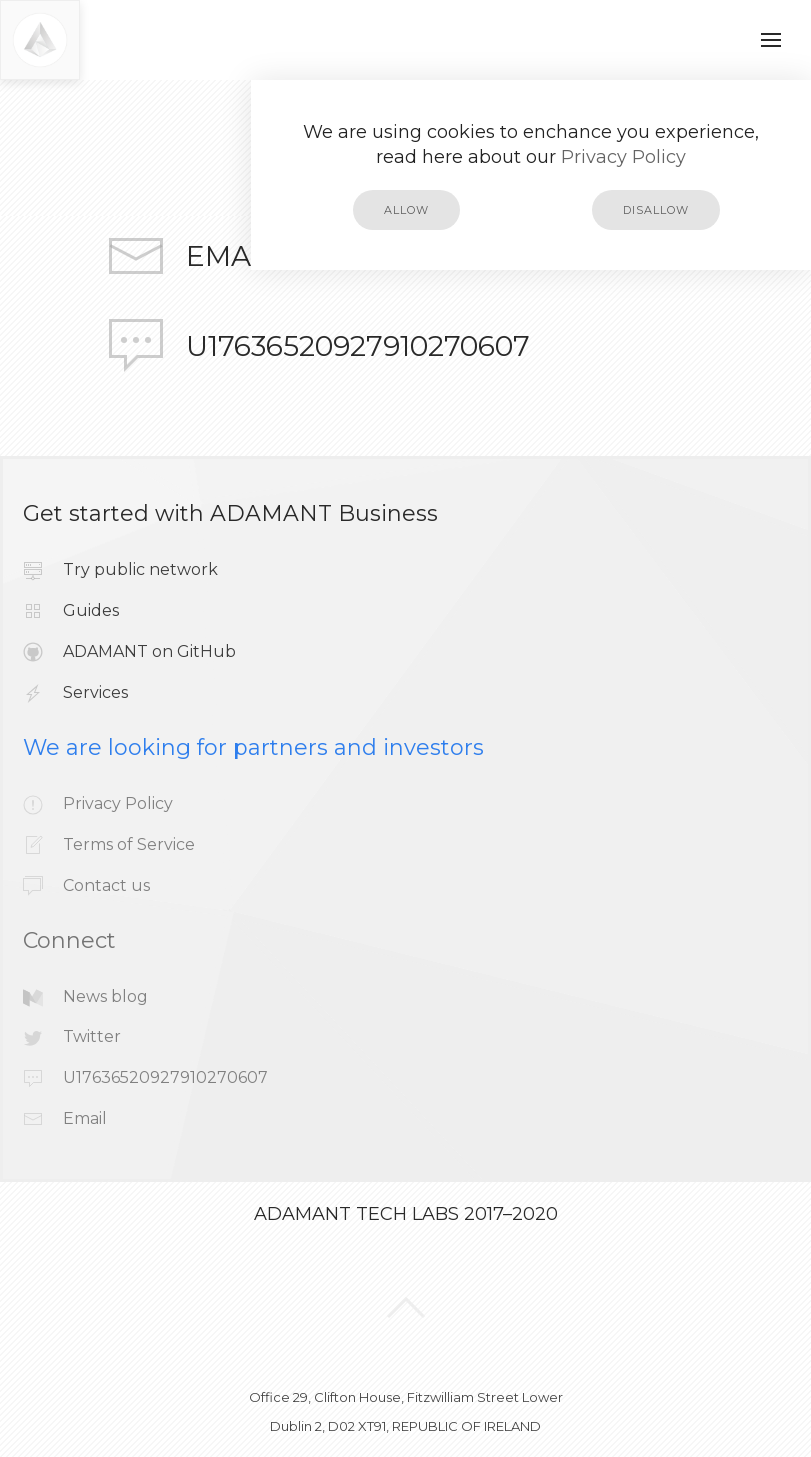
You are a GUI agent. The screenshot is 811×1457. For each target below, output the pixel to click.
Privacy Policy (623, 157)
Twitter (92, 1036)
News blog (105, 996)
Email (231, 256)
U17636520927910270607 (358, 346)
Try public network (140, 569)
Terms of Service (129, 844)
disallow (656, 210)
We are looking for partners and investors (253, 747)
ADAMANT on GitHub (149, 651)
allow (406, 210)
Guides (91, 610)
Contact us (106, 885)
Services (95, 692)
